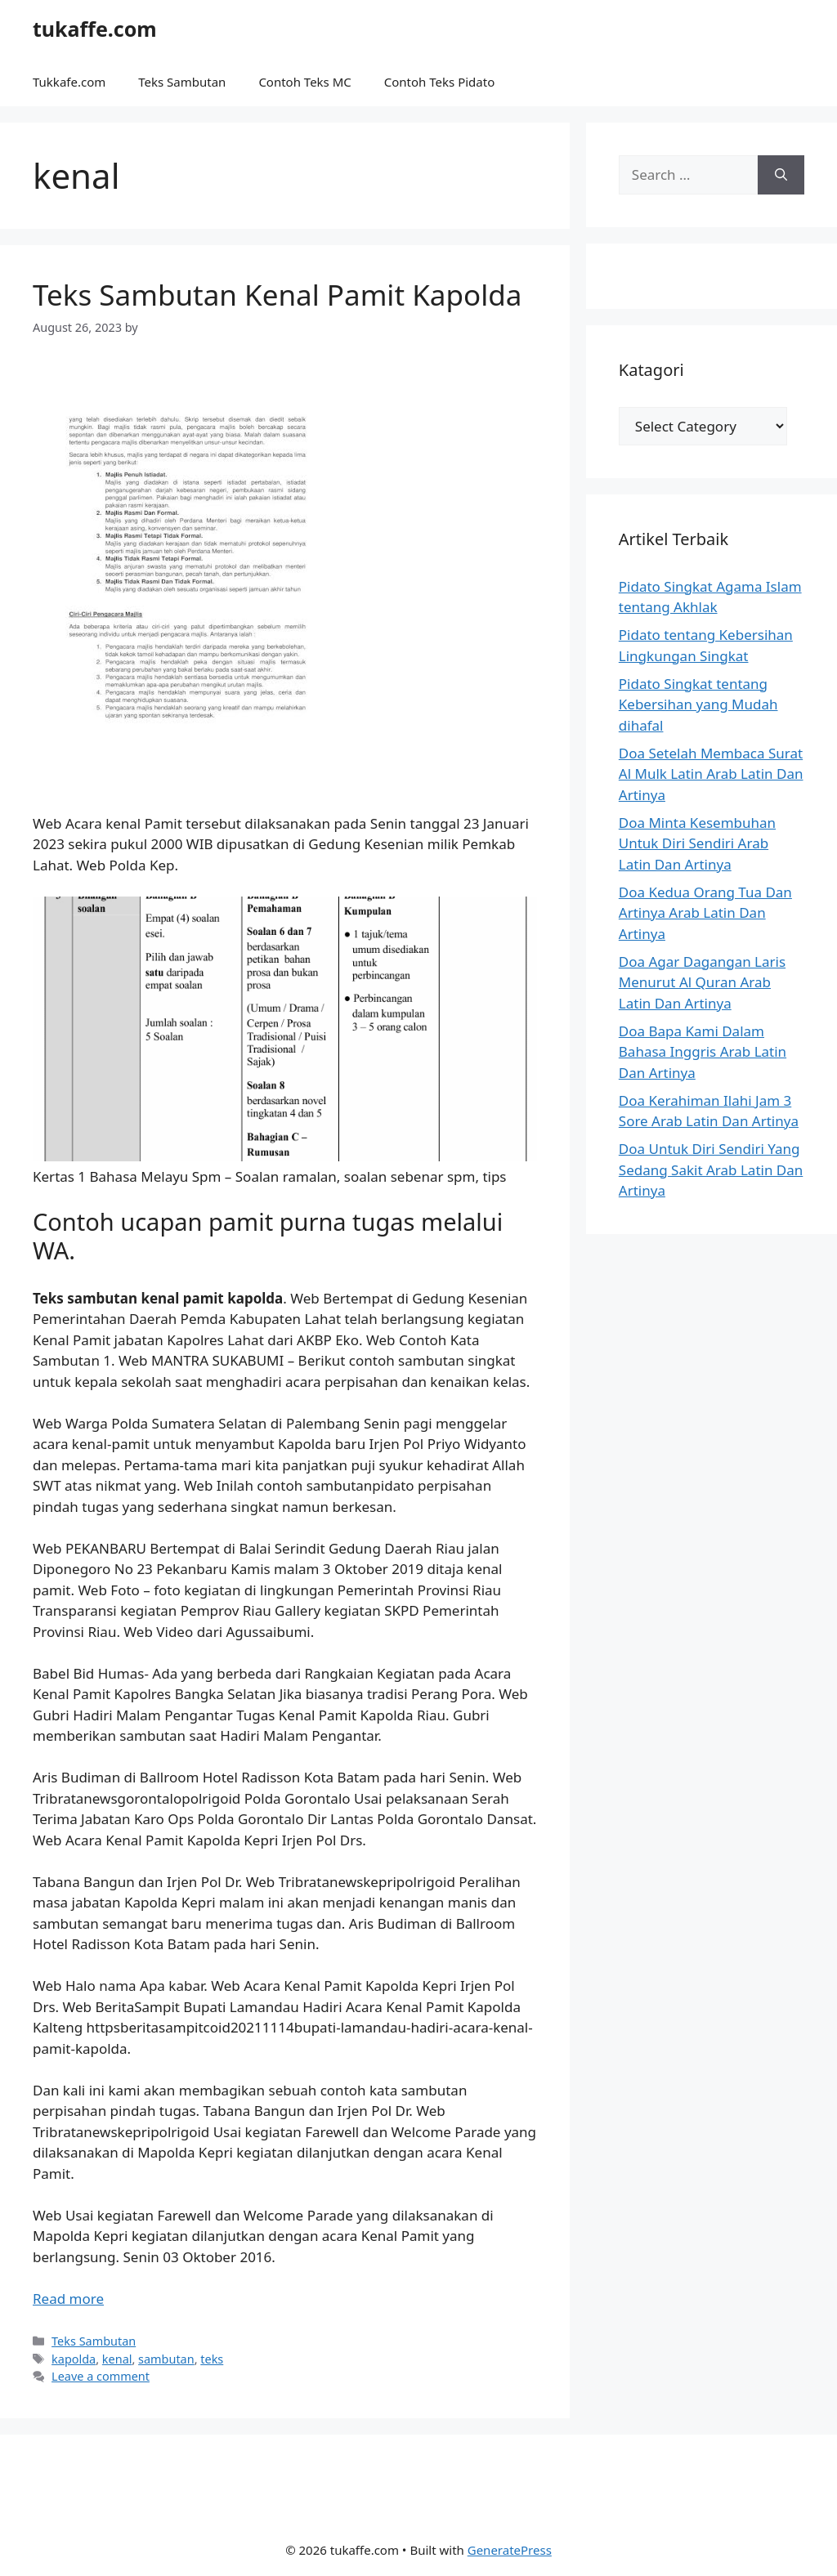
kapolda (73, 2359)
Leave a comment (100, 2376)
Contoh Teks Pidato (439, 82)
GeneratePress (510, 2550)
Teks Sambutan (182, 82)
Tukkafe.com (69, 82)
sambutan (166, 2359)
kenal (117, 2359)
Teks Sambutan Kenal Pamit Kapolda (277, 294)
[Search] (781, 175)
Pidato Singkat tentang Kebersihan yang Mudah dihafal (698, 704)
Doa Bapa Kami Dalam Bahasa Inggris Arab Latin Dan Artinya (702, 1052)
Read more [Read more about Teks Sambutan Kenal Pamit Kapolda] (68, 2298)
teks (211, 2359)
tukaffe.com (95, 28)
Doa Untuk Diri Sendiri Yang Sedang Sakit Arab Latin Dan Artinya (711, 1169)
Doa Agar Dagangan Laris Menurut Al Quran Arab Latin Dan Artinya (702, 982)
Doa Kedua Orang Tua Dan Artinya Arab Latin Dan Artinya (705, 913)
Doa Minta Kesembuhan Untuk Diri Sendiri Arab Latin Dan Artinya (697, 843)
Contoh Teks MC (304, 82)
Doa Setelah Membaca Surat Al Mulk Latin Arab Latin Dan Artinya (711, 774)
